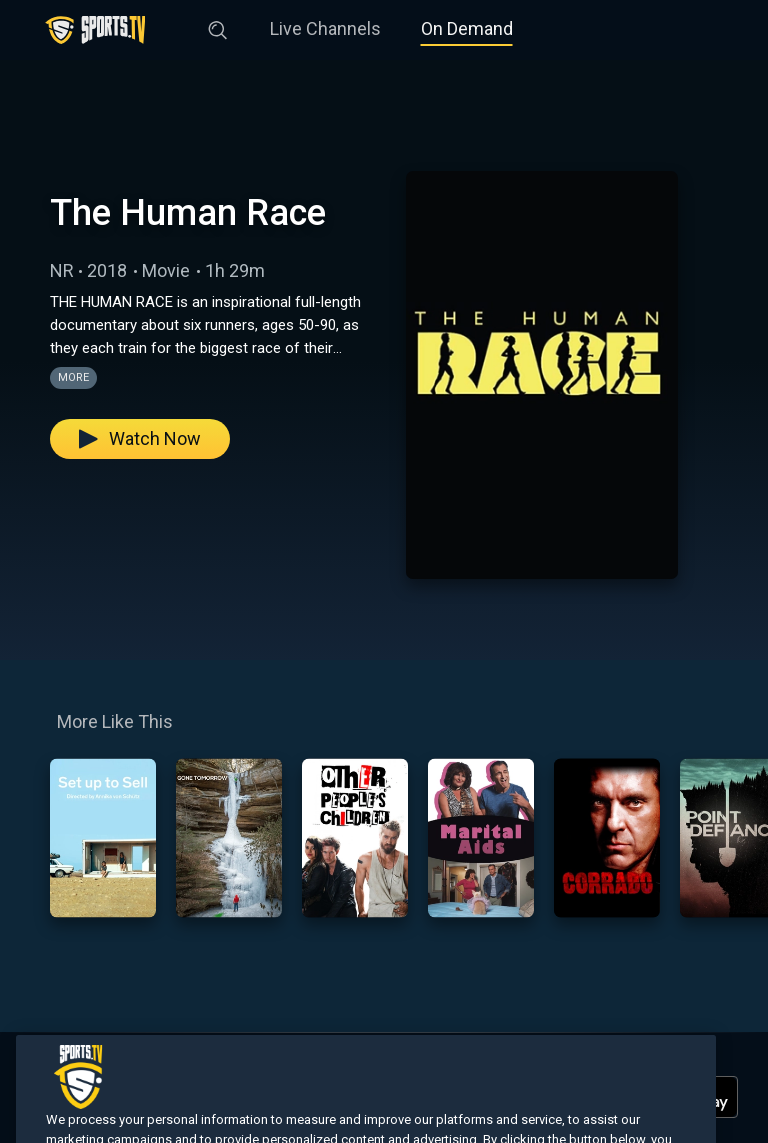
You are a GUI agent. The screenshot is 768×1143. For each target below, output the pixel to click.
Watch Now (140, 438)
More (73, 377)
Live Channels (325, 28)
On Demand (467, 28)
